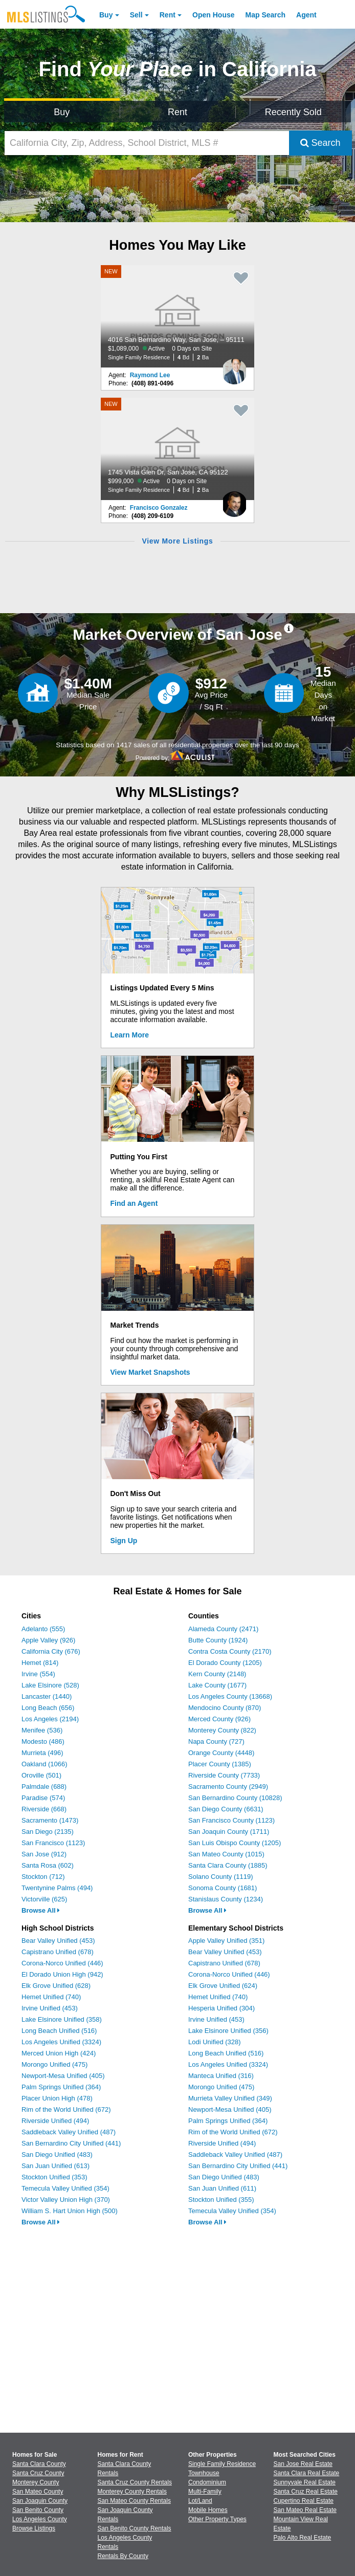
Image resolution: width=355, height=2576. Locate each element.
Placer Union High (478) (57, 2098)
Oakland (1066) (44, 1764)
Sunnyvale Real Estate (305, 2482)
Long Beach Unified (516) (59, 2030)
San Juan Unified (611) (222, 2188)
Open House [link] (213, 15)
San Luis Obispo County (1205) (234, 1843)
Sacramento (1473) (49, 1820)
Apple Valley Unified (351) (226, 1940)
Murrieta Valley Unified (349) (230, 2098)
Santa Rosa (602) (47, 1865)
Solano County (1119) (220, 1876)
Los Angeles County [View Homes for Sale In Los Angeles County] (39, 2519)
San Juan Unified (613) (55, 2166)
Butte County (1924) (218, 1640)
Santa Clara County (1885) (228, 1865)
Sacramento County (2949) (228, 1786)
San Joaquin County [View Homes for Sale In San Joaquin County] (40, 2500)
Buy (106, 15)
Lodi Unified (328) (214, 2042)
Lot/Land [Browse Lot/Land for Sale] (200, 2500)
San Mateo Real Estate (305, 2510)
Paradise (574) (43, 1798)
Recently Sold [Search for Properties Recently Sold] (293, 112)
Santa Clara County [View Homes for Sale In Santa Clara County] (39, 2463)
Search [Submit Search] (320, 143)
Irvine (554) (38, 1674)
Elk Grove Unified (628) (56, 1985)
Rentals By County (123, 2556)
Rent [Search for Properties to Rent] (177, 112)
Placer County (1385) (219, 1764)
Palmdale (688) (43, 1786)
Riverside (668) (43, 1809)
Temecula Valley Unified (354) (65, 2188)
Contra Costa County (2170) (230, 1651)
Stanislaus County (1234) (225, 1899)
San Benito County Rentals (134, 2528)
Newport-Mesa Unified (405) (63, 2076)
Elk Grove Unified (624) (222, 1985)
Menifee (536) (41, 1730)
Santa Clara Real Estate (307, 2473)
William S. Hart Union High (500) (69, 2211)
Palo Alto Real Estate (302, 2537)
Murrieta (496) (42, 1753)
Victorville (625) (44, 1899)
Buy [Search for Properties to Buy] (62, 112)
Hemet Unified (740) (51, 1997)
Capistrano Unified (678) (57, 1952)
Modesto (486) (42, 1741)
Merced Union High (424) (58, 2053)
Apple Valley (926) (48, 1640)
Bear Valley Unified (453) (58, 1940)
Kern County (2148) (217, 1674)
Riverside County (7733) (224, 1775)
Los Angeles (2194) (50, 1719)
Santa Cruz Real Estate (306, 2491)
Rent (167, 15)
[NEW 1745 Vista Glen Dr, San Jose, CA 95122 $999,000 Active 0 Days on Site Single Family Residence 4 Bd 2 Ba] (177, 449)
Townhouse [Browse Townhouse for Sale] (203, 2473)
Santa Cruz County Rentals (135, 2482)
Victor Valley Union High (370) (65, 2199)
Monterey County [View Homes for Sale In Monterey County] (35, 2482)
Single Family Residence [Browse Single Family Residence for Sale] (222, 2463)
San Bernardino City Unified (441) (71, 2143)
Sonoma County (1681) (222, 1888)
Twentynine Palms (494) (57, 1888)
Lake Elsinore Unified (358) (61, 2019)
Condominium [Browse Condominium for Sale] (207, 2482)
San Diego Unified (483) (57, 2154)
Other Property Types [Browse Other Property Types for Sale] (217, 2519)
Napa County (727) (216, 1741)
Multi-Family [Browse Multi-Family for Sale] (204, 2491)
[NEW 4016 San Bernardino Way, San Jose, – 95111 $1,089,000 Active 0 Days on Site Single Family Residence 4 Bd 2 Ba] (177, 316)
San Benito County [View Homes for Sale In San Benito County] (37, 2510)
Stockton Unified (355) (221, 2199)
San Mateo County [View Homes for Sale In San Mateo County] (37, 2491)
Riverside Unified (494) (55, 2121)
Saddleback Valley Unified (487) (68, 2132)
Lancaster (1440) (46, 1696)
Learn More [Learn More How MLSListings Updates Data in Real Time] (129, 1035)
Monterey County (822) (222, 1730)
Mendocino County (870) (224, 1708)
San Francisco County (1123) (231, 1820)
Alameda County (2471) (223, 1629)
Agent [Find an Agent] (306, 15)
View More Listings (177, 541)
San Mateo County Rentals (134, 2500)
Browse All (40, 1910)
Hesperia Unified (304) (221, 2008)
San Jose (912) (43, 1854)
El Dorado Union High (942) (62, 1974)
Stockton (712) (43, 1876)
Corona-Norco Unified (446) (62, 1963)
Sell (136, 15)
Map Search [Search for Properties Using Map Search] (266, 15)
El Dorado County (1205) (225, 1662)
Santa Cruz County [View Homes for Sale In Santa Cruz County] (38, 2473)
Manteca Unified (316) (221, 2076)
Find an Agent (134, 1203)
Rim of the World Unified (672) (66, 2109)
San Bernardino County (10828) (235, 1798)
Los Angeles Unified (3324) (61, 2042)
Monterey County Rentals (132, 2491)
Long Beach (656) (47, 1708)
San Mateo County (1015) (226, 1854)
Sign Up (124, 1540)
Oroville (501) (41, 1775)
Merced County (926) (219, 1719)
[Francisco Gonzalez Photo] (234, 500)
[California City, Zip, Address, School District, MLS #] (147, 143)
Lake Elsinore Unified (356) (228, 2030)
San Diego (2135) (47, 1831)
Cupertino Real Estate (304, 2500)
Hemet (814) (39, 1662)
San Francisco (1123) (53, 1843)
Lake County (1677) (217, 1685)
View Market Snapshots (150, 1372)
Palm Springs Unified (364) (61, 2087)
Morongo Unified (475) (54, 2064)
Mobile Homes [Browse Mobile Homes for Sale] (208, 2510)
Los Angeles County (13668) (230, 1696)
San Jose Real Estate (303, 2463)
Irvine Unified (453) (49, 2008)
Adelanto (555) (43, 1629)
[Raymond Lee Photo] (234, 367)
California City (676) (50, 1651)
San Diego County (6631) (225, 1809)
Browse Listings (33, 2528)
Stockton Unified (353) (54, 2177)
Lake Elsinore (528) (50, 1685)
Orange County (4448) (221, 1753)
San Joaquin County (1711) (228, 1831)
